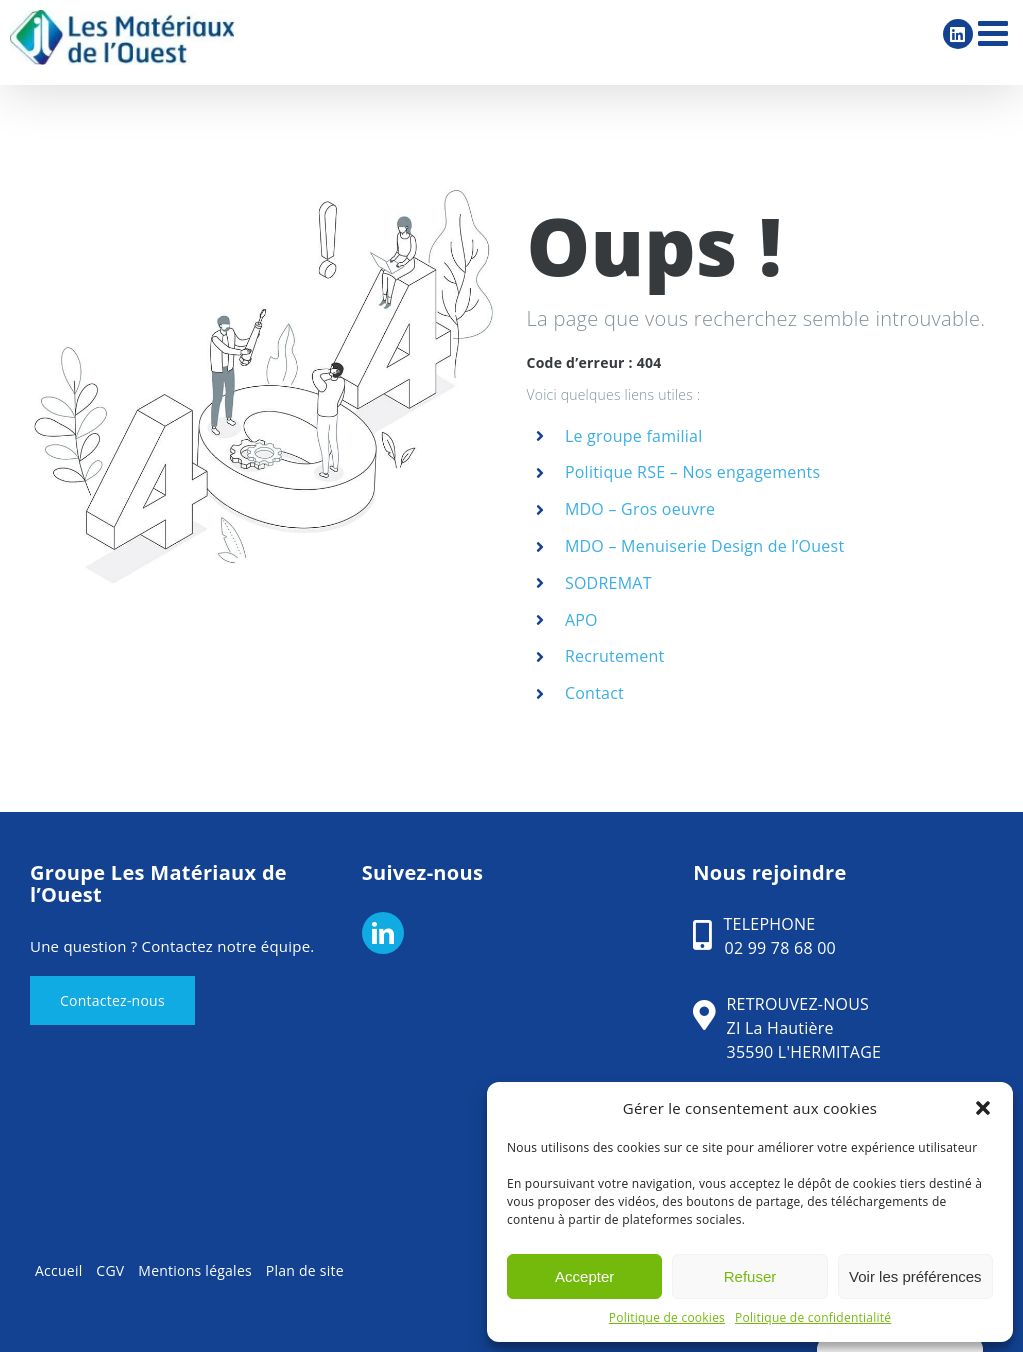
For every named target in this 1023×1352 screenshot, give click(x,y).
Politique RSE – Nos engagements (693, 472)
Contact (594, 693)
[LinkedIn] (383, 933)
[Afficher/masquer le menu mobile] (995, 32)
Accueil (58, 1270)
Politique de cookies (667, 1317)
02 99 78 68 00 (780, 948)
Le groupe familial (634, 436)
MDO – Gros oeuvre (640, 509)
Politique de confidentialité (813, 1317)
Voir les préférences (915, 1276)
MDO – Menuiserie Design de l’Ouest (704, 546)
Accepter (584, 1276)
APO (581, 620)
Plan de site (305, 1270)
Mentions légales (195, 1270)
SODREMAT (608, 583)
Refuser (750, 1276)
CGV (110, 1270)
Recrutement (615, 656)
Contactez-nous (112, 1000)
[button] (983, 1108)
